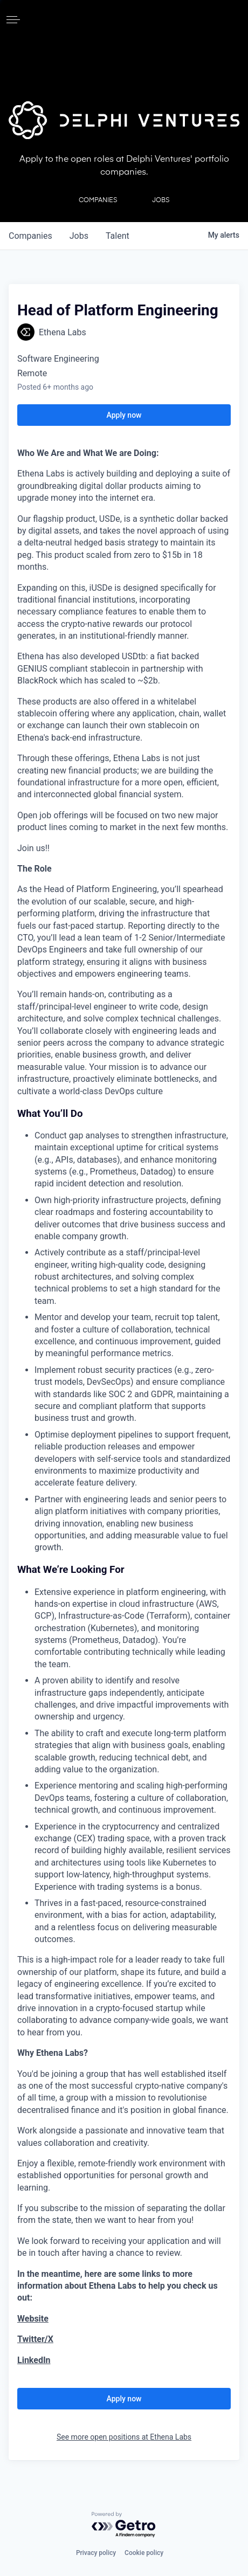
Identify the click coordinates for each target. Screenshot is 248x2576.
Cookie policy (144, 2553)
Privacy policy (96, 2553)
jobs (79, 236)
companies (30, 236)
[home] (124, 19)
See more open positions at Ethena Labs (124, 2437)
